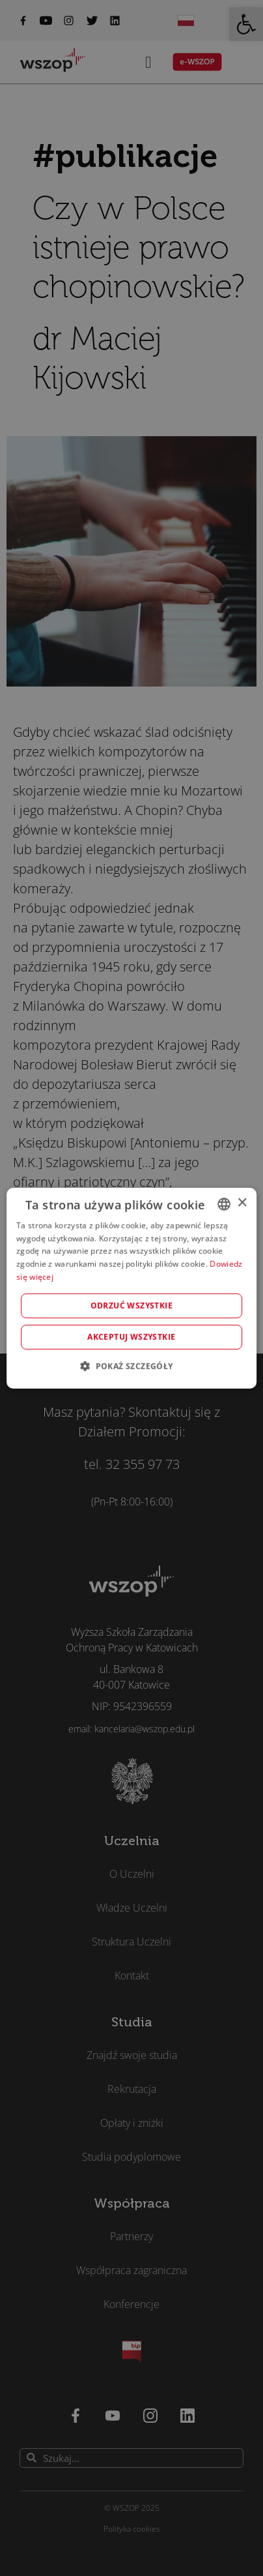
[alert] (131, 1288)
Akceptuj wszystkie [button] (131, 1336)
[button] (131, 1365)
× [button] (242, 1203)
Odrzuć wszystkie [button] (131, 1305)
